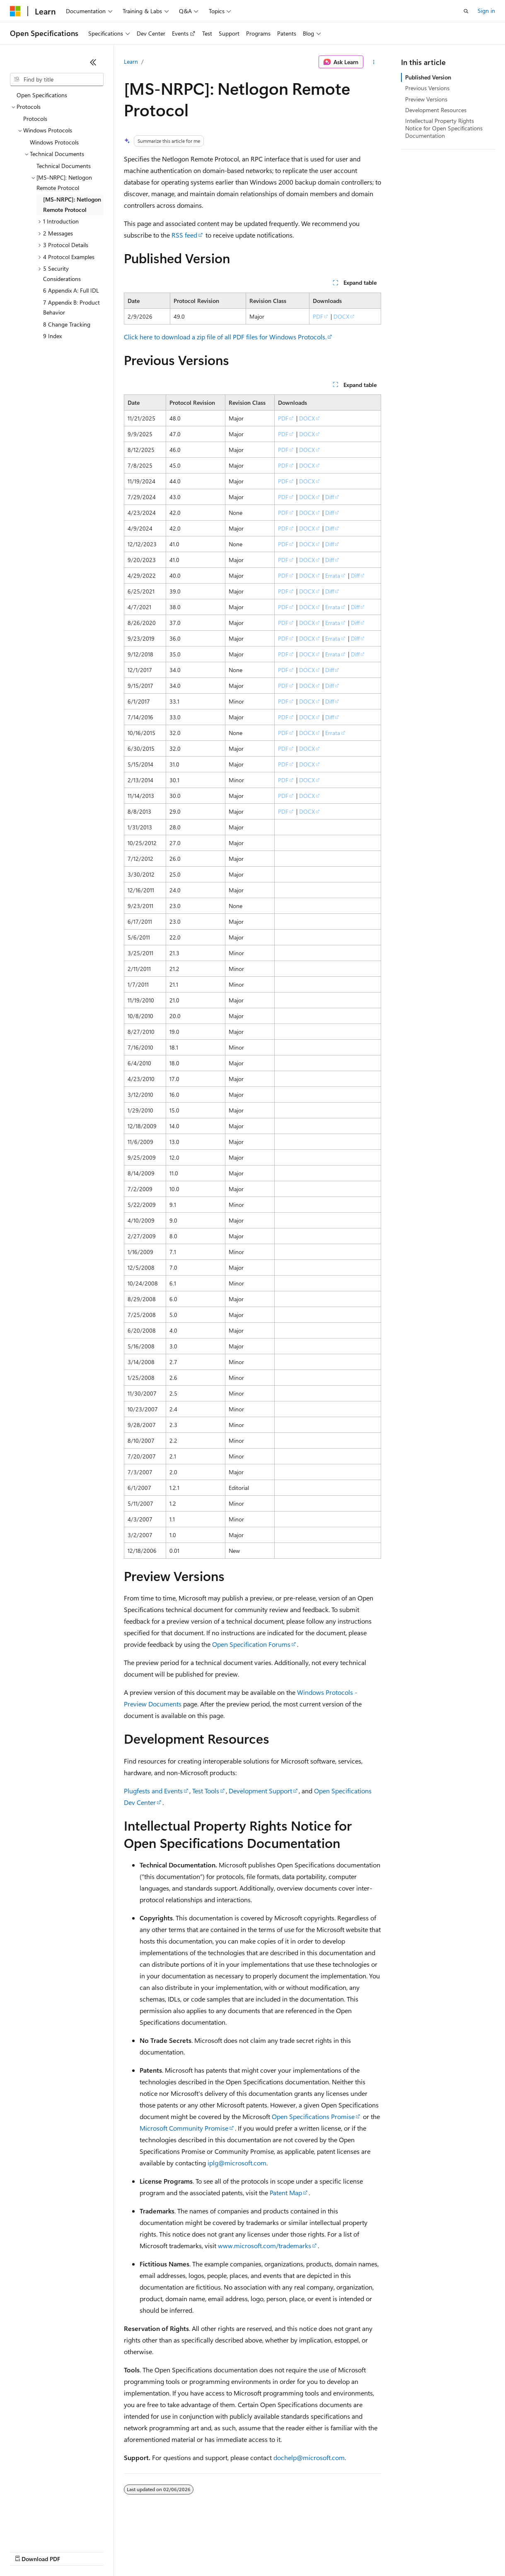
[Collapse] (93, 62)
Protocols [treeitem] (35, 119)
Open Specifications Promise (313, 2116)
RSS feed (184, 235)
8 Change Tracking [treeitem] (66, 324)
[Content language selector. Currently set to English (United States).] (48, 2531)
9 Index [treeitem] (52, 336)
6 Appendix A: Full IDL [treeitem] (71, 290)
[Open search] (466, 11)
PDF (318, 316)
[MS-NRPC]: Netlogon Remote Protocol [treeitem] (72, 204)
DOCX (341, 316)
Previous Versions (427, 88)
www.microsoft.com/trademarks (264, 2245)
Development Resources (435, 110)
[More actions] (374, 62)
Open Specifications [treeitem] (42, 95)
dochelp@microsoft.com (309, 2457)
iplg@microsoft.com (237, 2162)
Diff (329, 497)
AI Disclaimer (26, 2551)
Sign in (486, 10)
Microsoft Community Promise (184, 2128)
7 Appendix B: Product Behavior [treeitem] (71, 307)
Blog (112, 2551)
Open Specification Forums (251, 1644)
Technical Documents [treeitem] (63, 166)
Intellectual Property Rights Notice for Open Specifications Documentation (444, 128)
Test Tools (205, 1790)
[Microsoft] (15, 11)
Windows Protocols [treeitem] (54, 142)
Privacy (181, 2551)
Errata (332, 575)
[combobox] (57, 79)
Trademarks (343, 2551)
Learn (131, 61)
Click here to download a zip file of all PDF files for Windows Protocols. (225, 336)
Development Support (260, 1790)
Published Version (428, 77)
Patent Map (286, 2192)
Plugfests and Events (153, 1790)
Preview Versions (426, 99)
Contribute (148, 2551)
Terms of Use (302, 2551)
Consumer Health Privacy (238, 2551)
